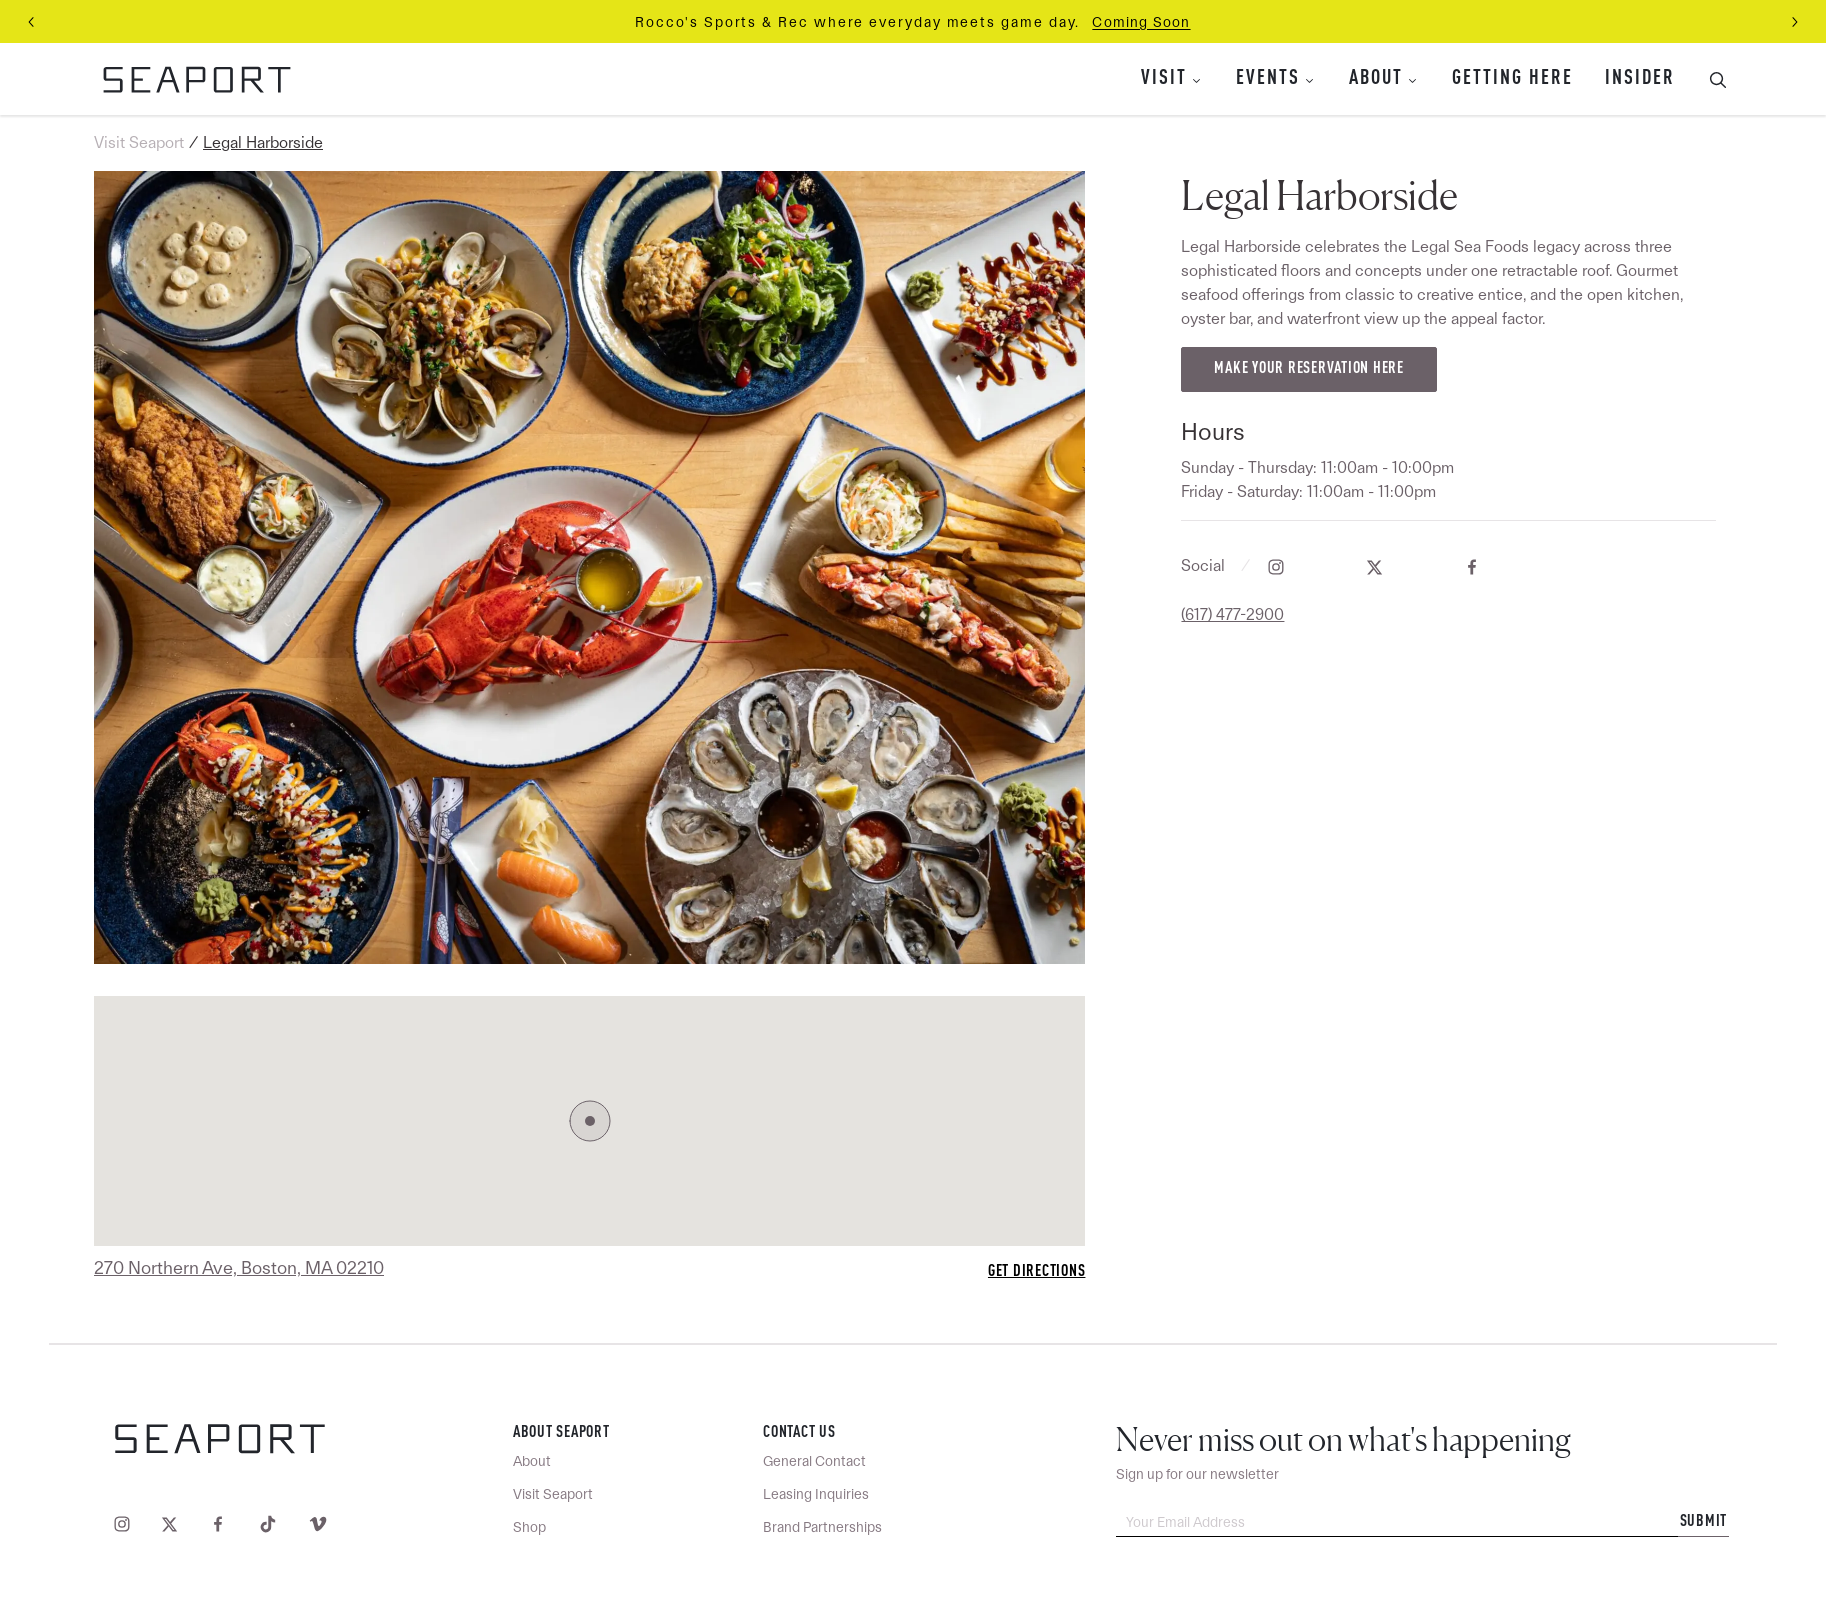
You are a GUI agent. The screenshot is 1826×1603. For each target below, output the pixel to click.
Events (1268, 79)
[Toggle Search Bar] (1710, 79)
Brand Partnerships (822, 1527)
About (1376, 79)
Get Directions (1037, 1272)
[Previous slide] (32, 22)
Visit (1164, 79)
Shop (529, 1527)
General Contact (814, 1461)
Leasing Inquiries (816, 1494)
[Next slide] (1794, 22)
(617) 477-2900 (1232, 614)
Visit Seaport (139, 142)
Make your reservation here (1309, 369)
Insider (1640, 79)
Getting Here (1512, 79)
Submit (1704, 1522)
